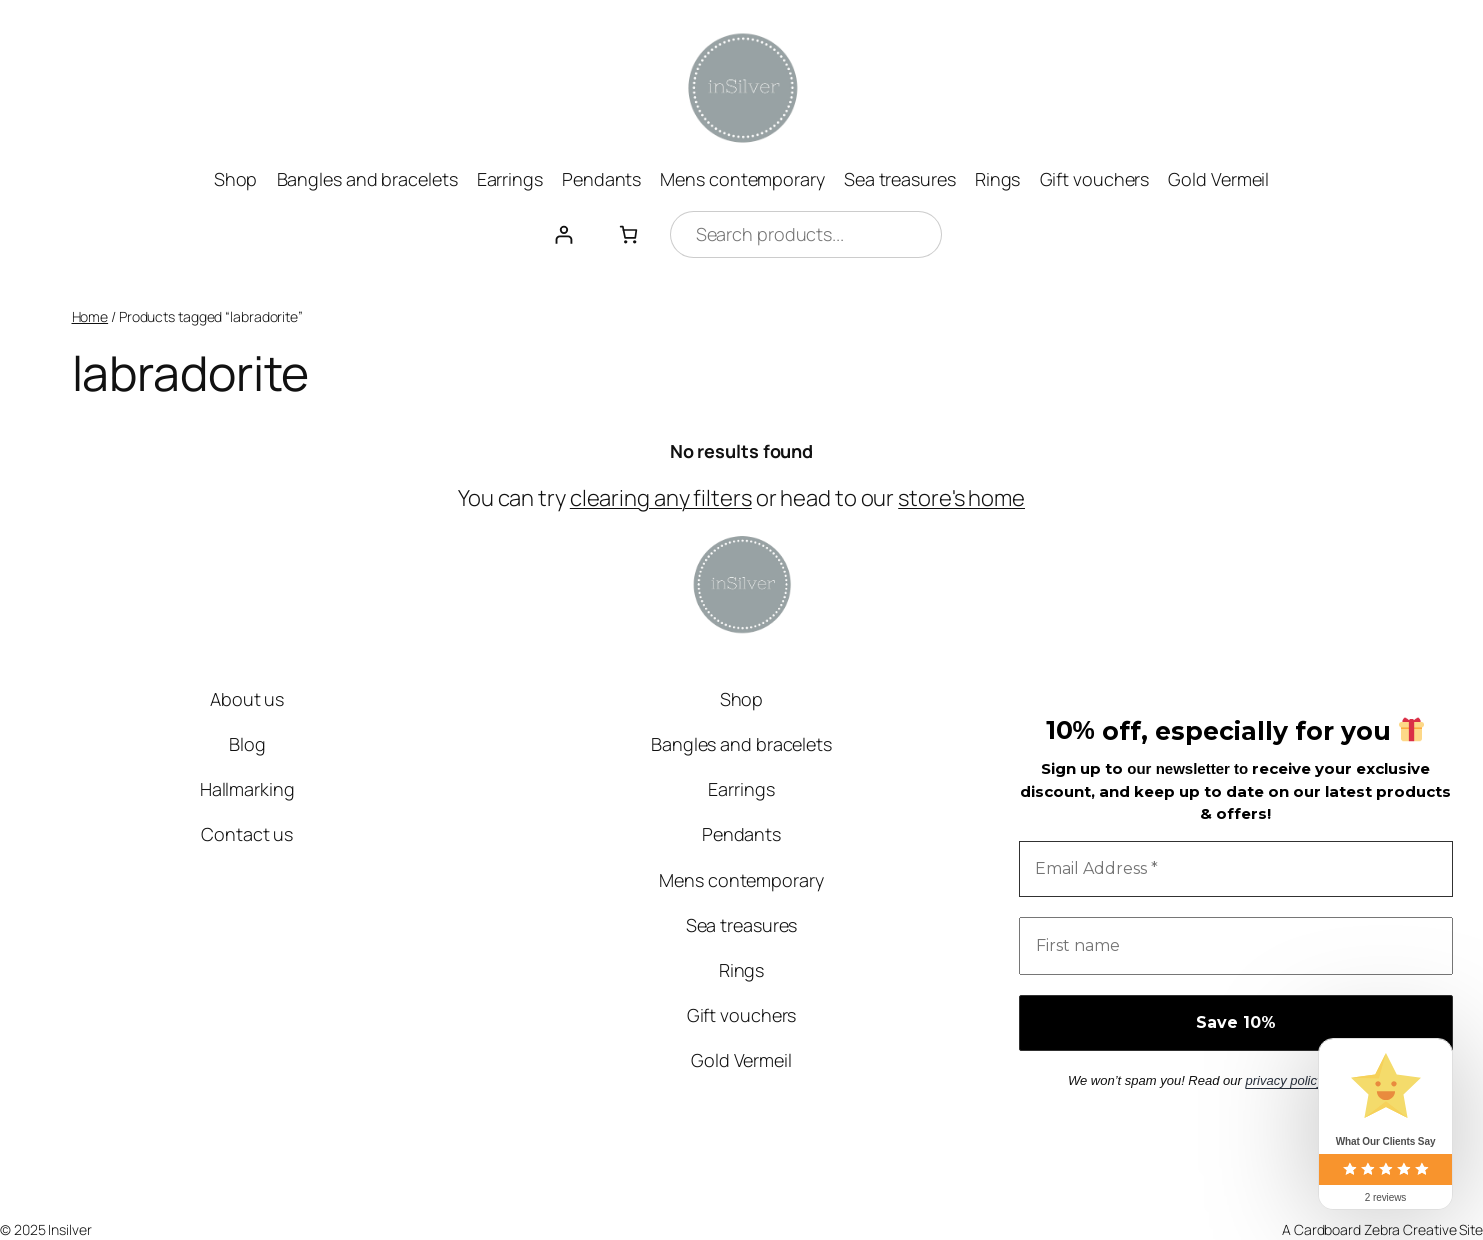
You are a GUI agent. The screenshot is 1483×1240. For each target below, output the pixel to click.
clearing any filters (661, 498)
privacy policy (1284, 1080)
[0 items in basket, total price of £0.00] (628, 234)
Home (90, 316)
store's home (961, 498)
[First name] (1236, 946)
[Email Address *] (1236, 869)
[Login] (563, 234)
